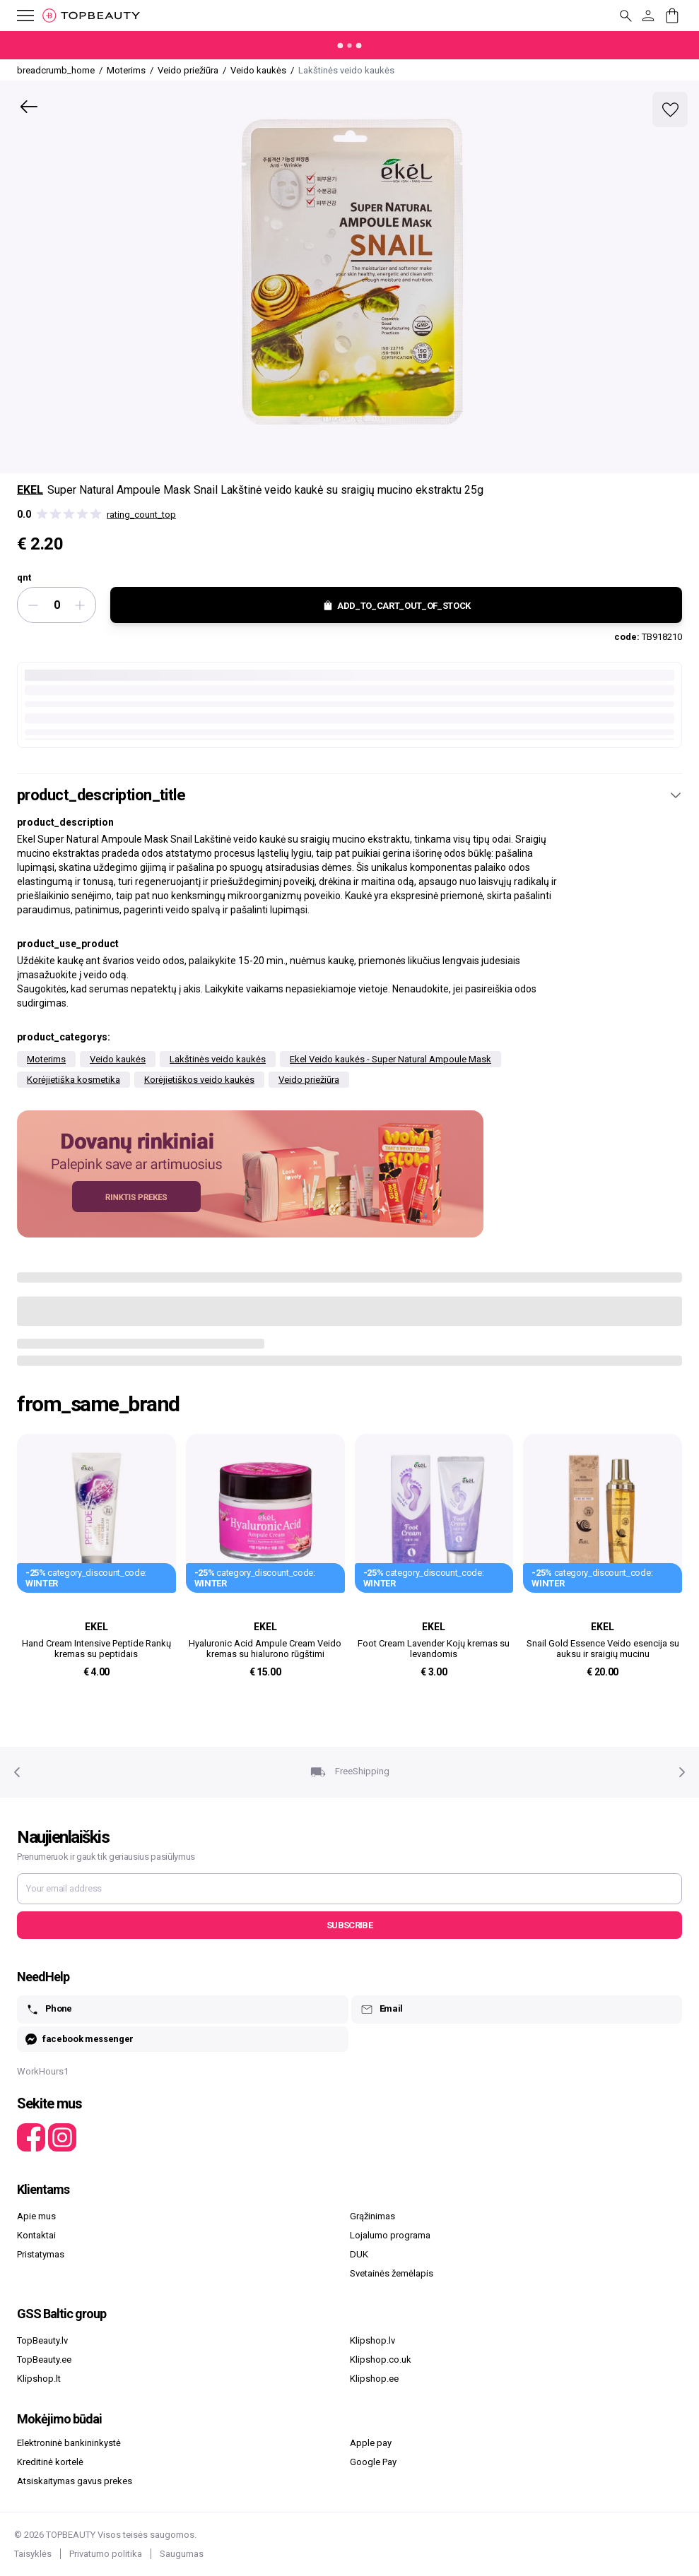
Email (381, 2009)
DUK (359, 2254)
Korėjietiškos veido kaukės (199, 1079)
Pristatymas (40, 2254)
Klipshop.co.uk (380, 2359)
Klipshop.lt (39, 2378)
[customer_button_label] (648, 15)
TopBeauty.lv (42, 2340)
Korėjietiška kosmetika (73, 1079)
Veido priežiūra (308, 1079)
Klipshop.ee (374, 2378)
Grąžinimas (372, 2216)
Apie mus (36, 2216)
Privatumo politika (105, 2553)
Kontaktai (36, 2235)
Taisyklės (33, 2553)
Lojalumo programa (390, 2235)
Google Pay (373, 2462)
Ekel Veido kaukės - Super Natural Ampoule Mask (390, 1059)
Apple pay (371, 2443)
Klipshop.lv (372, 2340)
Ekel (30, 490)
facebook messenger (79, 2040)
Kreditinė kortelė (50, 2462)
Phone (48, 2009)
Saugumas (182, 2553)
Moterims (46, 1059)
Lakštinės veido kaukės (218, 1059)
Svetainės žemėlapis (391, 2273)
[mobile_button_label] (17, 15)
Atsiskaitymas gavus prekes (74, 2481)
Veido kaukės (118, 1059)
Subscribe (349, 1925)
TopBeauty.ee (44, 2359)
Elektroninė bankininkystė (69, 2443)
